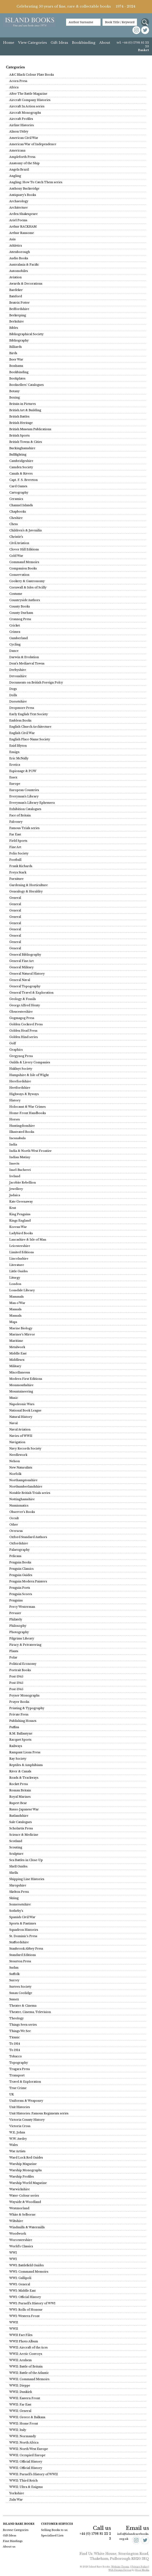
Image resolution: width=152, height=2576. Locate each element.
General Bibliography (25, 954)
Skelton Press (19, 1892)
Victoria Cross (19, 2126)
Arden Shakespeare (23, 214)
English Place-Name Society (29, 739)
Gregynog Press (21, 1056)
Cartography (18, 492)
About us (9, 2546)
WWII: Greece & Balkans (27, 2417)
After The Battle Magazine (28, 93)
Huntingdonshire (22, 1125)
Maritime (16, 1341)
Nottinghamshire (22, 1499)
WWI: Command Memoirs (28, 2271)
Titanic (14, 2037)
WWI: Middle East (22, 2290)
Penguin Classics (21, 1569)
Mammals (16, 1296)
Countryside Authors (24, 600)
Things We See (20, 2031)
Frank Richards (20, 866)
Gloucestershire (21, 1011)
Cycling (15, 644)
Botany (14, 391)
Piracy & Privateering (25, 1645)
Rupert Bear (18, 1803)
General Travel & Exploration (31, 992)
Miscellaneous (19, 1372)
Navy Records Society (25, 1448)
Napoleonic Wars (21, 1404)
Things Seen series (23, 2024)
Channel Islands (21, 505)
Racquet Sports (20, 1739)
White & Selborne (22, 2214)
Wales (13, 2145)
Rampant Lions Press (24, 1752)
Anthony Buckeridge (24, 188)
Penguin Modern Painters (28, 1581)
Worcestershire (20, 2240)
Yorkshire (16, 2493)
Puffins (14, 1727)
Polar (13, 1657)
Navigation (17, 1442)
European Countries (24, 790)
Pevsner (15, 1613)
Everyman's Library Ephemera (32, 802)
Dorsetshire (18, 701)
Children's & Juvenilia (25, 530)
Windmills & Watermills (27, 2227)
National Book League (25, 1410)
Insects (14, 1163)
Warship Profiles (21, 2176)
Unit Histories (19, 2107)
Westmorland (19, 2208)
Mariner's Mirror (22, 1334)
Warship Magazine (23, 2164)
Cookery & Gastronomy (27, 581)
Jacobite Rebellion (22, 1182)
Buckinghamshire (22, 448)
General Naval (19, 980)
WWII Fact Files (20, 2335)
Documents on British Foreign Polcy (36, 682)
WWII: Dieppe (19, 2385)
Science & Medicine (23, 1834)
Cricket (14, 625)
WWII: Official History (25, 2461)
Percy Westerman (22, 1607)
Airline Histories (21, 125)
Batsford (15, 296)
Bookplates (17, 378)
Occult (14, 1518)
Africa (13, 87)
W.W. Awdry (18, 2138)
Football (15, 860)
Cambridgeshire (21, 461)
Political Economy (22, 1664)
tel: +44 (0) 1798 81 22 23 (133, 44)
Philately (15, 1619)
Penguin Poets (19, 1588)
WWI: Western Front (24, 2316)
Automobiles (18, 271)
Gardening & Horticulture (28, 885)
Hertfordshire (19, 1087)
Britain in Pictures (22, 404)
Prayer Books (19, 1702)
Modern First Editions (25, 1379)
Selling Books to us (54, 2530)
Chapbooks (17, 511)
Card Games (18, 486)
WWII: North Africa (23, 2442)
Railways (15, 1746)
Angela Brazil (19, 169)
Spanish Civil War (22, 1917)
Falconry (16, 821)
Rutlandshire (18, 1815)
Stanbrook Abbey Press (26, 1948)
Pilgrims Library (21, 1638)
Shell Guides (18, 1866)
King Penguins (19, 1214)
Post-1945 (16, 1676)
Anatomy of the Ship (24, 163)
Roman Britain (20, 1790)
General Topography (24, 986)
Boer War (16, 359)
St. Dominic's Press (23, 1936)
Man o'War (17, 1303)
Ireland (14, 1176)
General (15, 898)
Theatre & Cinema (22, 2005)
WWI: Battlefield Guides (26, 2265)
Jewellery (16, 1189)
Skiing (14, 1898)
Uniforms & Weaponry (26, 2100)
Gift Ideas (59, 43)
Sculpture (16, 1854)
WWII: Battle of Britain (26, 2366)
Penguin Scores (20, 1594)
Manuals (15, 1309)
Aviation (15, 277)
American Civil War (23, 138)
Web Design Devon (119, 2570)
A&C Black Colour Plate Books (31, 74)
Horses (14, 1119)
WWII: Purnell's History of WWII (33, 2474)
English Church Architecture (30, 726)
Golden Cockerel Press (26, 1024)
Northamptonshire (23, 1480)
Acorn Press (18, 81)
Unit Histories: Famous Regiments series (38, 2113)
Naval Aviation (19, 1429)
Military (15, 1366)
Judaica (14, 1195)
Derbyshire (17, 670)
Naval (13, 1423)
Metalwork (17, 1347)
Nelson (14, 1461)
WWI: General (19, 2284)
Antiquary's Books (22, 195)
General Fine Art (21, 961)
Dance (13, 651)
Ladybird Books (21, 1233)
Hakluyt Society (20, 1068)
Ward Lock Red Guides (26, 2157)
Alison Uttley (18, 131)
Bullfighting (17, 454)
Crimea (14, 632)
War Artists (17, 2151)
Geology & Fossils (22, 999)
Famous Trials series (24, 828)
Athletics (15, 245)
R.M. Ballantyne (20, 1733)
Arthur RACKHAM (23, 226)
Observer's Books (22, 1512)
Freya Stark (17, 872)
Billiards (15, 347)
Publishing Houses (22, 1721)
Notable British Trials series (29, 1493)
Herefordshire (20, 1081)
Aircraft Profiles (21, 119)
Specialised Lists (52, 2535)
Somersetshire (20, 1904)
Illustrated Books (21, 1132)
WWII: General (20, 2411)
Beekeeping (17, 315)
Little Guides (18, 1271)
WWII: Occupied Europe (27, 2455)
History (15, 1100)
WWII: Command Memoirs (29, 2379)
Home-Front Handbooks (27, 1113)
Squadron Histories (23, 1930)
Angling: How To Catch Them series (35, 182)
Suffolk (14, 1974)
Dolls (13, 695)
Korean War (18, 1227)
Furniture (16, 879)
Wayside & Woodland (25, 2202)
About (104, 43)
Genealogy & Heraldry (26, 891)
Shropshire (17, 1885)
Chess (13, 524)
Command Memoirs (24, 562)
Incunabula (17, 1138)
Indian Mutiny (19, 1157)
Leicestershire (19, 1246)
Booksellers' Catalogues (26, 385)
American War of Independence (32, 144)
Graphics (16, 1049)
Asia (12, 239)
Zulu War (16, 2499)
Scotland (15, 1841)
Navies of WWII (20, 1436)
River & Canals (20, 1771)
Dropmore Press (21, 708)
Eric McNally (18, 758)
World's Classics (21, 2246)
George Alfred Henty (24, 1005)
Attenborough (19, 252)
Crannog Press (20, 619)
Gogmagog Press (21, 1018)
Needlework (18, 1455)
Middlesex (17, 1360)
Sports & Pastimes (22, 1923)
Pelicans (15, 1556)
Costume (15, 594)
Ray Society (17, 1758)
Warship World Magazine (28, 2183)
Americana (17, 150)
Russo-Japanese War (24, 1809)
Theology (16, 2018)
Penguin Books (20, 1562)
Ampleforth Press (22, 157)
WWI (13, 2252)
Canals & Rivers (21, 473)
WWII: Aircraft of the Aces (28, 2347)
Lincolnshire (18, 1258)
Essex (13, 777)
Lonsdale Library (22, 1290)
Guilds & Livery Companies (29, 1062)
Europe (14, 783)
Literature (16, 1265)
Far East (15, 834)
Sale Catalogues (20, 1822)
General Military (21, 967)
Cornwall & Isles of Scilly (28, 587)
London (15, 1284)
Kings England (20, 1220)
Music (13, 1398)
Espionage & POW (22, 771)
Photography (19, 1632)
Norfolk (15, 1474)
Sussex (14, 1999)
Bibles (13, 328)
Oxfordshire (18, 1543)
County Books (19, 606)
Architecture (18, 207)
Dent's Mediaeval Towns (27, 663)
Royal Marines (20, 1796)
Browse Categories (15, 2530)
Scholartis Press (21, 1828)
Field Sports (18, 840)
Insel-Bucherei (20, 1170)
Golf (12, 1043)
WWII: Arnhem (20, 2360)
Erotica (14, 764)
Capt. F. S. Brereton (23, 480)
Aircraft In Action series (27, 106)
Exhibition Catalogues (25, 809)
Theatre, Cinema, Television (30, 2012)
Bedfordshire (19, 309)
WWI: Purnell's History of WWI (32, 2303)
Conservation (19, 575)
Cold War (16, 556)
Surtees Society (20, 1986)
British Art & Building (25, 410)
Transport (17, 2075)
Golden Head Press (23, 1030)
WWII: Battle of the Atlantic (29, 2373)
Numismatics (18, 1505)
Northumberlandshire (25, 1486)
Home (8, 43)
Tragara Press (19, 2069)
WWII (13, 2322)
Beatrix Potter (19, 302)
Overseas (16, 1531)
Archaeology (18, 201)
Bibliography (19, 340)
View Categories (32, 43)
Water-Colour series (24, 2195)
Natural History (20, 1417)
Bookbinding (83, 43)
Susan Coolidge (20, 1993)
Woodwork (17, 2233)
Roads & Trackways (23, 1777)
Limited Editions (21, 1252)
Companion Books (23, 568)
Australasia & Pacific (24, 264)
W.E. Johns (17, 2132)
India (13, 1144)
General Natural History (27, 973)
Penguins (16, 1600)
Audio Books (18, 258)
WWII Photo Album (23, 2341)
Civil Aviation (19, 543)
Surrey (14, 1980)
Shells (13, 1873)
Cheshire (16, 518)
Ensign (14, 752)
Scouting (15, 1847)
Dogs (13, 689)
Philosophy (17, 1626)
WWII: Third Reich (23, 2480)
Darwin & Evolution (24, 657)
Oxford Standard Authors (28, 1537)
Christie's (16, 536)
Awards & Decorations (25, 283)
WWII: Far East (20, 2404)
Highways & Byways (24, 1094)
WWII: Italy (17, 2430)
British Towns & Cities (25, 442)
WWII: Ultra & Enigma (26, 2487)
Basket (143, 50)
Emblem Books (20, 720)
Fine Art (15, 847)
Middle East (18, 1353)
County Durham (21, 613)
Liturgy (14, 1277)
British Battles (19, 416)
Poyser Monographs (24, 1695)
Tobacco (15, 2056)
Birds (13, 353)
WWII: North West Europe (28, 2449)
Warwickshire (19, 2189)
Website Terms (120, 2566)
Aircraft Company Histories (29, 100)
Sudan (13, 1967)
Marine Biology (20, 1328)
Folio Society (18, 853)
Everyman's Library (24, 796)
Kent (12, 1208)
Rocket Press (18, 1784)
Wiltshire (16, 2221)
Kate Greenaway (21, 1201)
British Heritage (21, 423)
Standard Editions (22, 1955)
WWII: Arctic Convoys (25, 2354)
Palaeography (19, 1550)
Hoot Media (142, 2570)
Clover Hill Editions (24, 549)
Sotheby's (16, 1911)
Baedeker (16, 290)
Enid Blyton (18, 745)
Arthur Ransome (21, 233)
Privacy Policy (139, 2566)
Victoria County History (27, 2119)
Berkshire (16, 321)
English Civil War (22, 733)
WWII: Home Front (23, 2423)
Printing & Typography (26, 1708)
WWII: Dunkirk (20, 2392)
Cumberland (18, 638)
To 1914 (14, 2043)
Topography (18, 2062)
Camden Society (21, 467)
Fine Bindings (13, 2541)
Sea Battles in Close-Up (26, 1860)
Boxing (14, 397)
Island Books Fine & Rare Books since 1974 (29, 24)
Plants (13, 1651)
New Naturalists (20, 1467)
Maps (13, 1322)
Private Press (18, 1714)
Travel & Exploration (25, 2081)
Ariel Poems (18, 220)
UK (11, 2094)
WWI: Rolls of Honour (26, 2309)
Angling (15, 176)
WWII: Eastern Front (24, 2398)
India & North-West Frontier (30, 1151)
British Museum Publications (30, 429)
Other (13, 1524)
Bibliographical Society (26, 334)
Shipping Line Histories (26, 1879)
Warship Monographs (25, 2170)
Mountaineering (21, 1391)
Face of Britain (20, 815)
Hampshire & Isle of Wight (29, 1075)
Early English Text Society (28, 714)
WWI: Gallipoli (20, 2278)
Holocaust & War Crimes (27, 1106)
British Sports (19, 435)
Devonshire (18, 676)
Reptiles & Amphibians (26, 1765)
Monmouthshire (21, 1385)
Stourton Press (20, 1961)
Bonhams (16, 366)
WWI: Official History (25, 2297)
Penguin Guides (20, 1575)
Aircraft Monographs (25, 112)
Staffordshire (19, 1942)
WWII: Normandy (22, 2436)
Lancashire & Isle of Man (27, 1239)
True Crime (18, 2088)
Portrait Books (20, 1670)
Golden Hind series (23, 1037)
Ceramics (16, 499)
